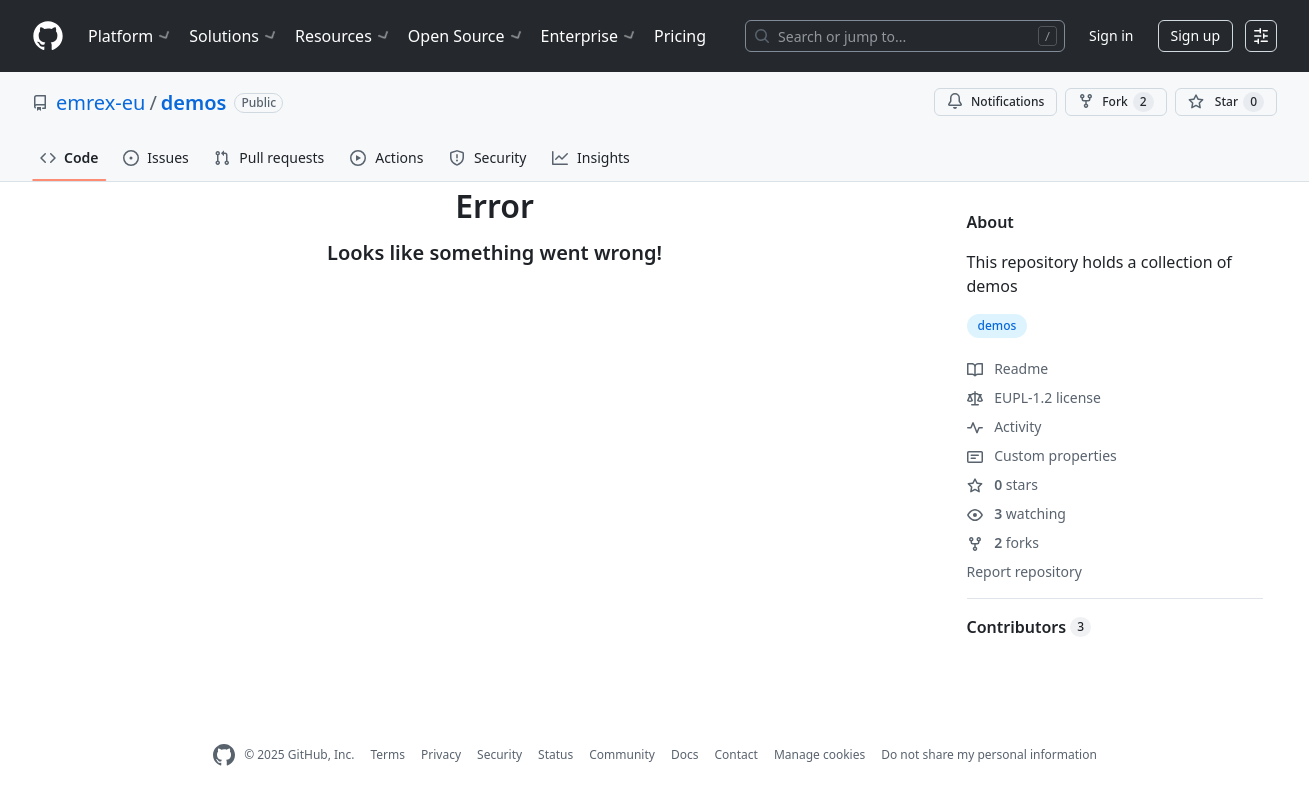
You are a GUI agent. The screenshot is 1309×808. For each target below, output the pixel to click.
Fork (1115, 102)
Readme (1008, 368)
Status (555, 754)
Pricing (680, 36)
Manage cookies (819, 754)
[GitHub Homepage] (224, 755)
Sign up (1195, 35)
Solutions (234, 36)
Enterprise (589, 36)
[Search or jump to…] (905, 36)
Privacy (441, 754)
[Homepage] (48, 36)
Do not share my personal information (989, 754)
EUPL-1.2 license (1034, 397)
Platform (130, 36)
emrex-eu (100, 102)
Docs (685, 754)
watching (1016, 513)
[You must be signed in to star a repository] (1226, 102)
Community (622, 754)
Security (499, 754)
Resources (343, 36)
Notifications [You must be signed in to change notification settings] (995, 101)
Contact (735, 754)
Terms (387, 754)
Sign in (1111, 35)
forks (1003, 542)
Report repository (1024, 571)
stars (1002, 484)
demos (194, 102)
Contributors (1029, 627)
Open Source (466, 36)
